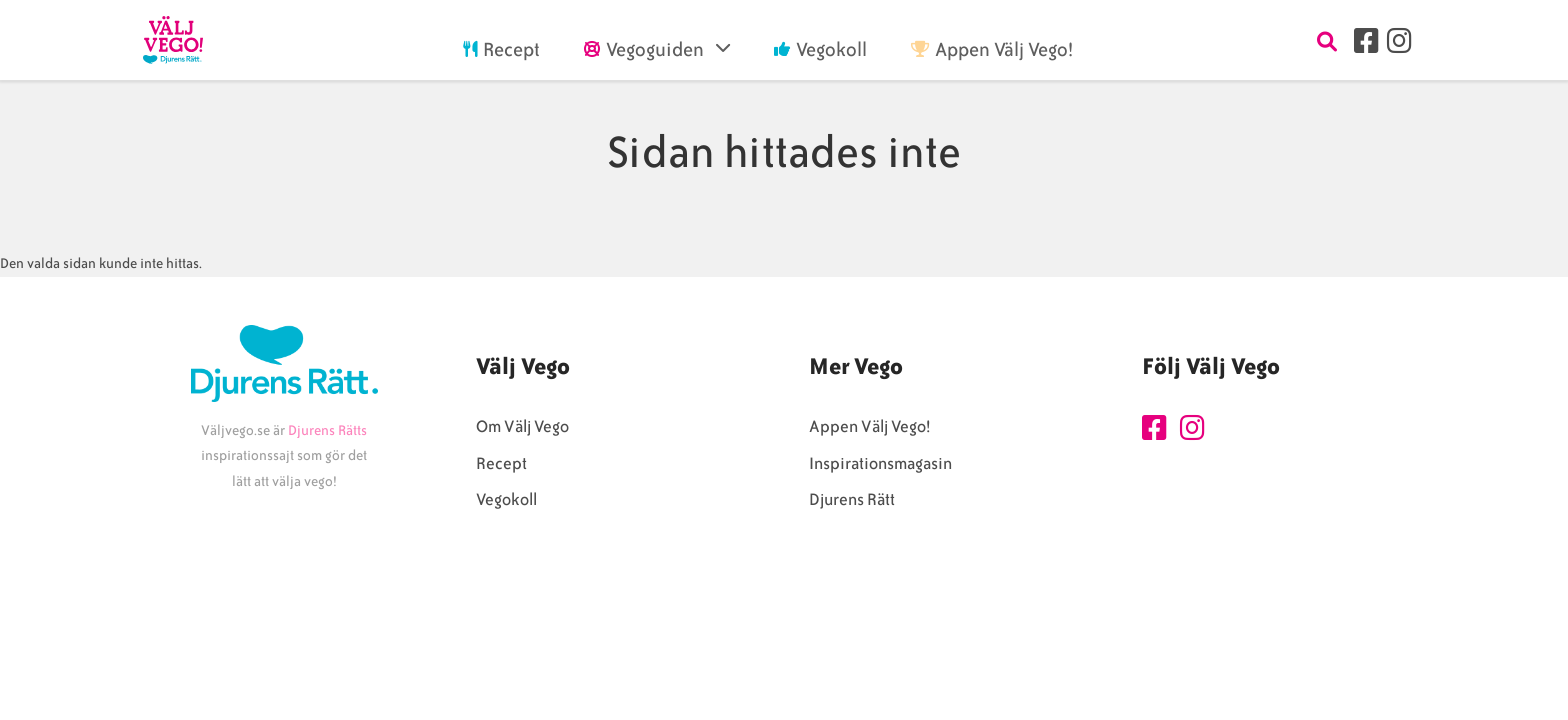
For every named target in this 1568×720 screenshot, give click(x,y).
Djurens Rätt (852, 499)
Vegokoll (506, 499)
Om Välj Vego (522, 426)
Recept (501, 463)
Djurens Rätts (327, 430)
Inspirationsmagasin (880, 463)
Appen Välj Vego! (869, 426)
